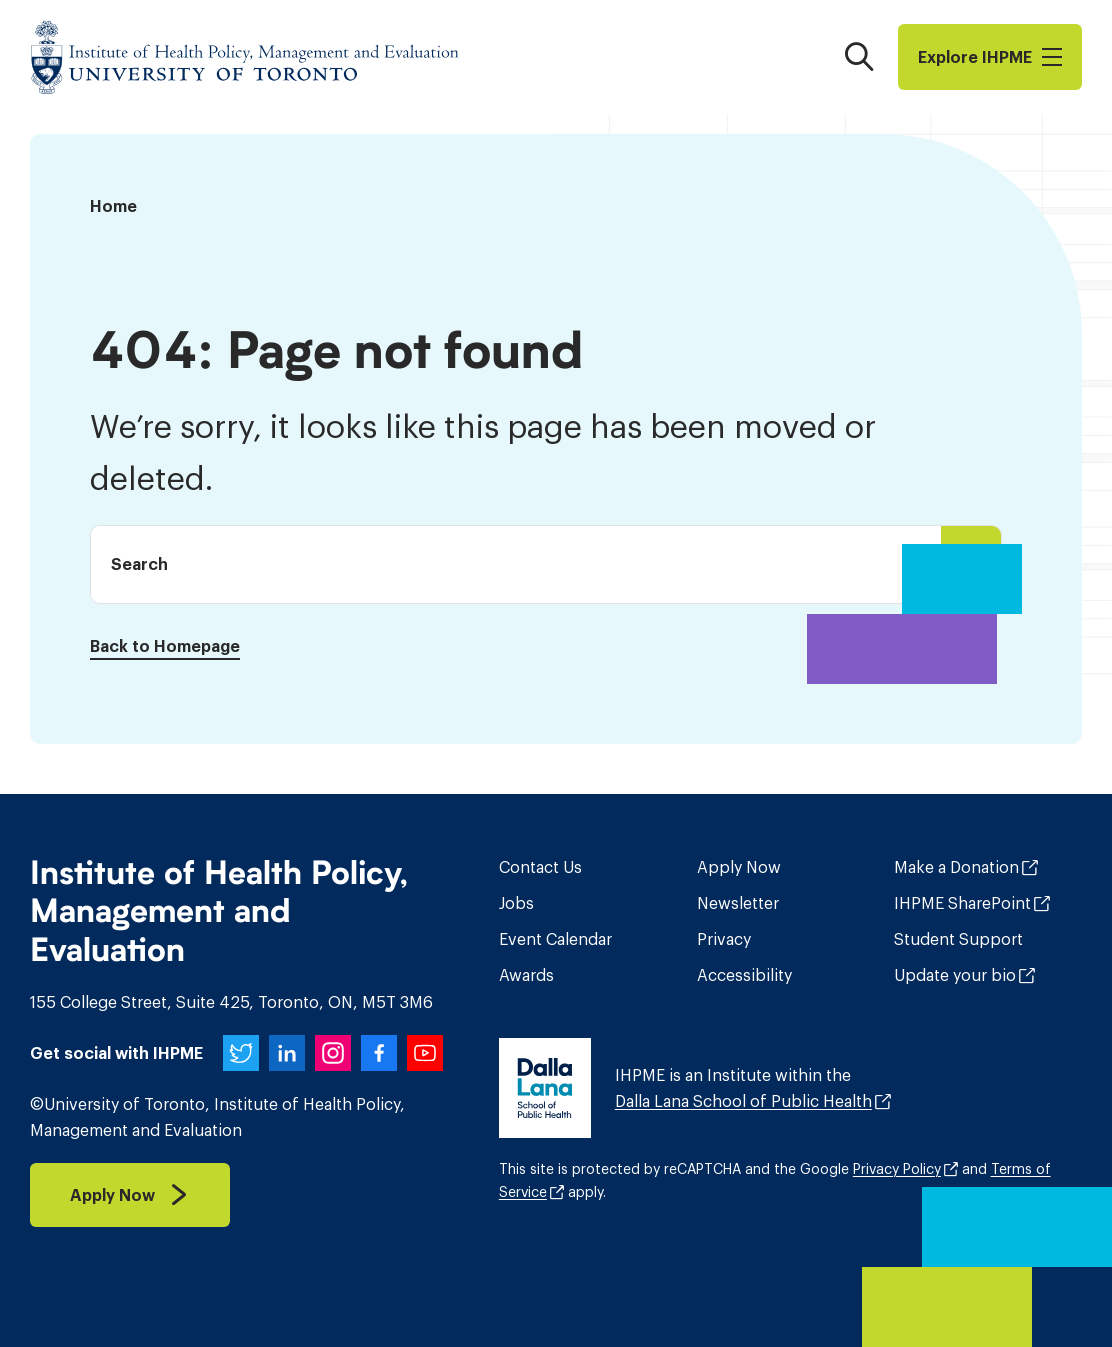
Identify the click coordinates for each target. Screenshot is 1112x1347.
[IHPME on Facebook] (379, 1053)
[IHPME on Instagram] (333, 1053)
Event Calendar (555, 939)
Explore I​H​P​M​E (990, 57)
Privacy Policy (897, 1169)
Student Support (958, 939)
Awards (526, 975)
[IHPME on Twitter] (241, 1053)
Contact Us (540, 867)
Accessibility (744, 975)
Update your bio (955, 975)
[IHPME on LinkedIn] (287, 1053)
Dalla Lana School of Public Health (743, 1101)
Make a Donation (956, 867)
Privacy (724, 939)
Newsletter (738, 903)
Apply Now (739, 867)
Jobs (516, 903)
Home (113, 206)
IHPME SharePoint (962, 903)
